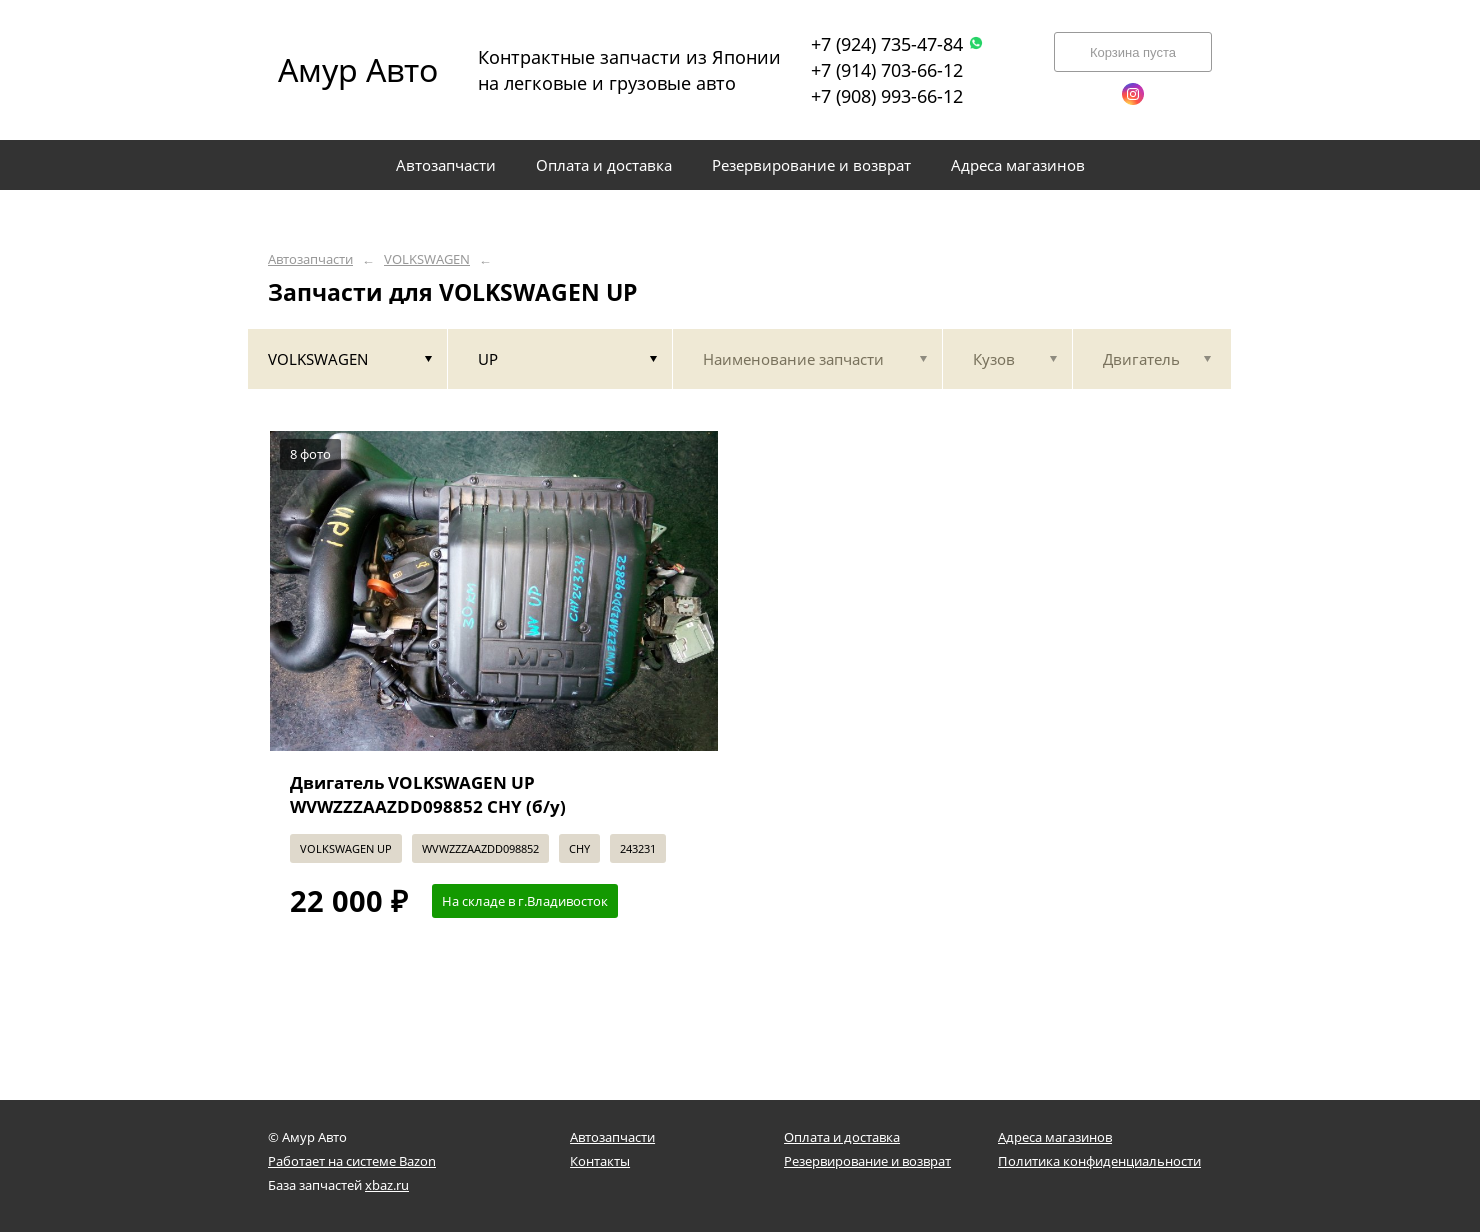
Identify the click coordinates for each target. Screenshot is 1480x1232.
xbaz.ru (387, 1185)
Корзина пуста (1133, 52)
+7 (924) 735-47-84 (897, 44)
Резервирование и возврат (867, 1161)
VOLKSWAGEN (427, 259)
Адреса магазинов (1055, 1137)
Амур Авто (358, 69)
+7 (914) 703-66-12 (887, 70)
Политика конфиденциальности (1099, 1161)
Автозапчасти (310, 259)
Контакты (600, 1161)
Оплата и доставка (842, 1137)
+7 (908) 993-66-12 (887, 96)
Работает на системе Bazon (352, 1161)
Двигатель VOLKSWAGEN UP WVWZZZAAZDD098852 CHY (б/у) (428, 794)
